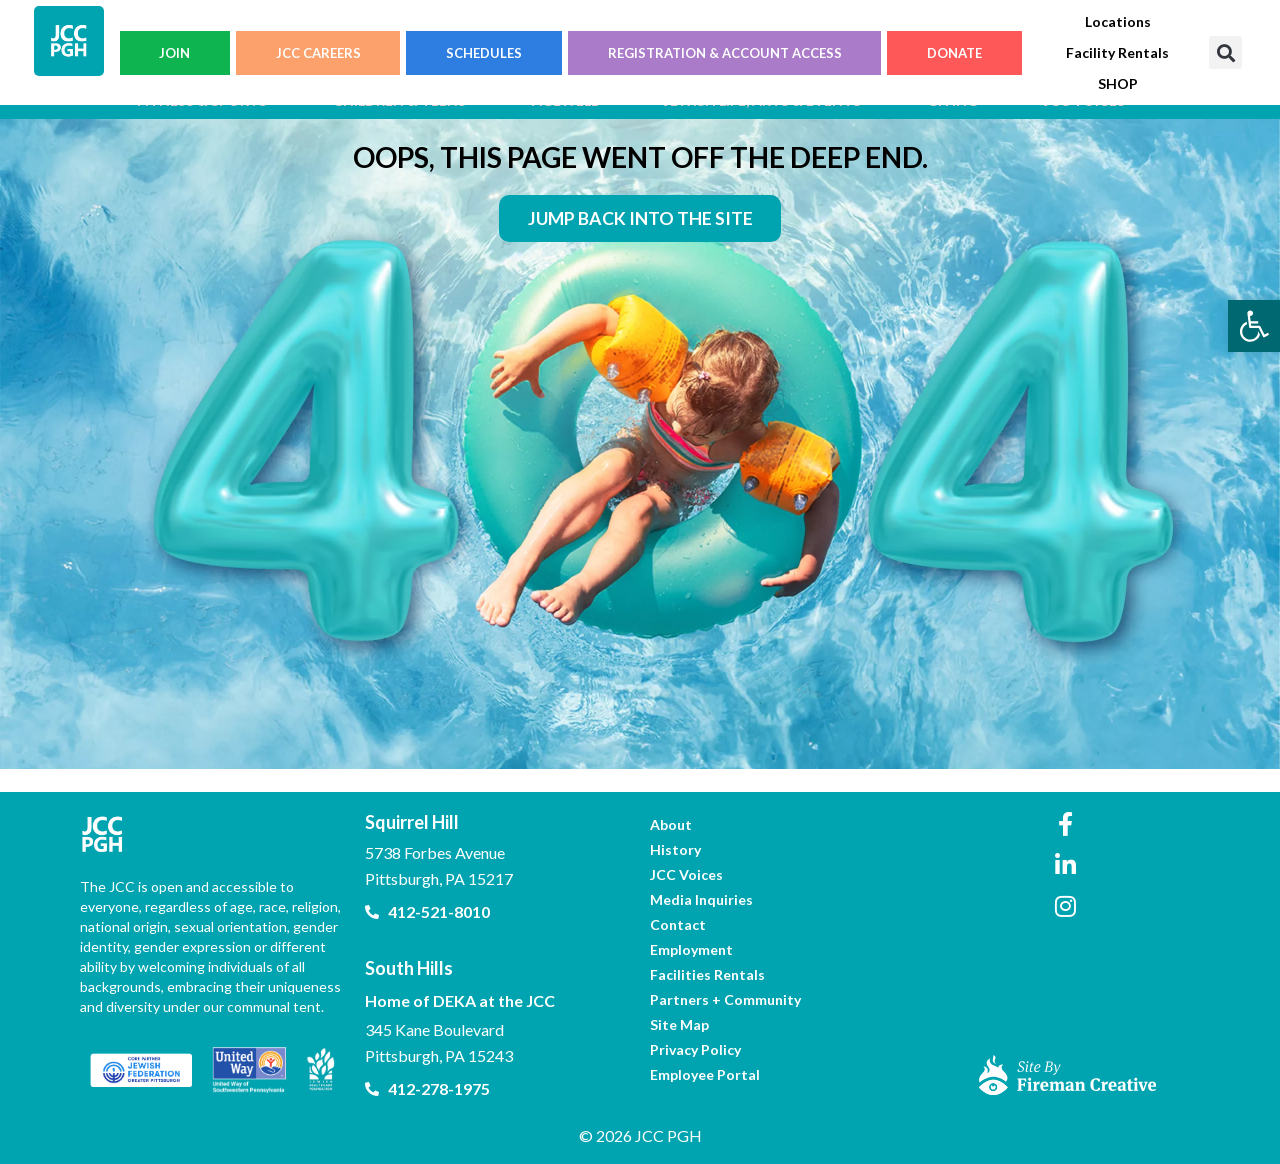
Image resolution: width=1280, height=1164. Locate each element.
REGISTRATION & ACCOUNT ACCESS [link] (725, 53)
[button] (1225, 52)
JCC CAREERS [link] (318, 53)
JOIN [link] (174, 53)
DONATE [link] (954, 53)
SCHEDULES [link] (484, 53)
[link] (1254, 326)
